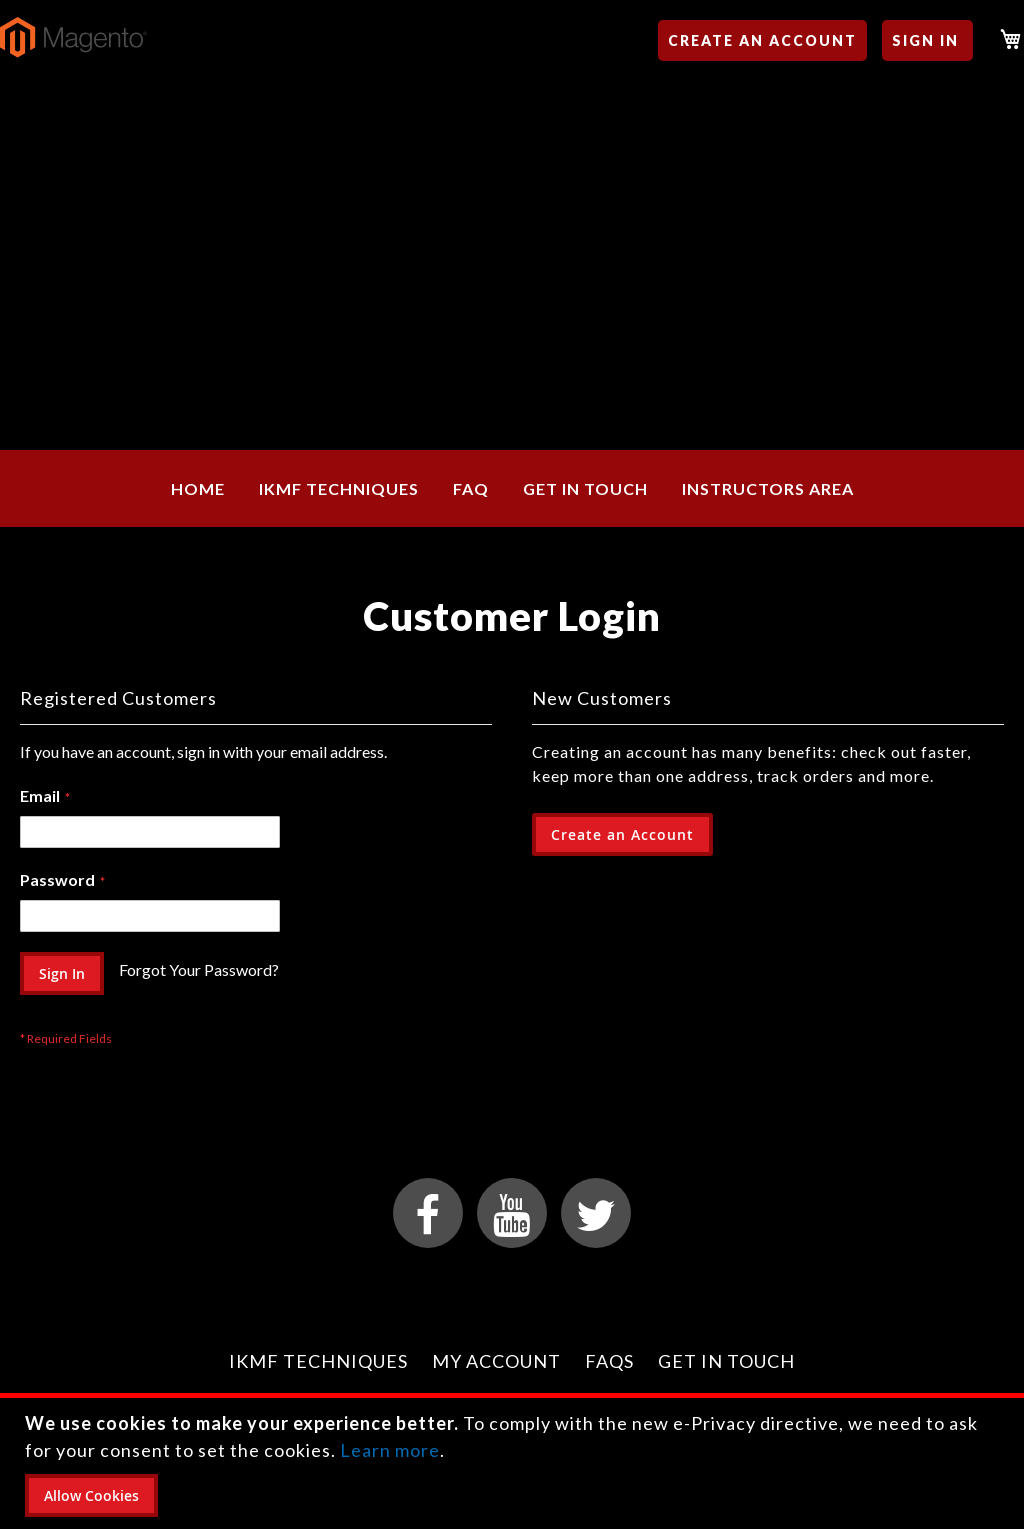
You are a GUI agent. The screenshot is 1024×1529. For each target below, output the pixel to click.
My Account (496, 1361)
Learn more (390, 1450)
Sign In (925, 40)
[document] (514, 1463)
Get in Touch (726, 1361)
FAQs (609, 1361)
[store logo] (73, 37)
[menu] (512, 488)
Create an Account (762, 40)
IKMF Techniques (318, 1361)
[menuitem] (198, 488)
